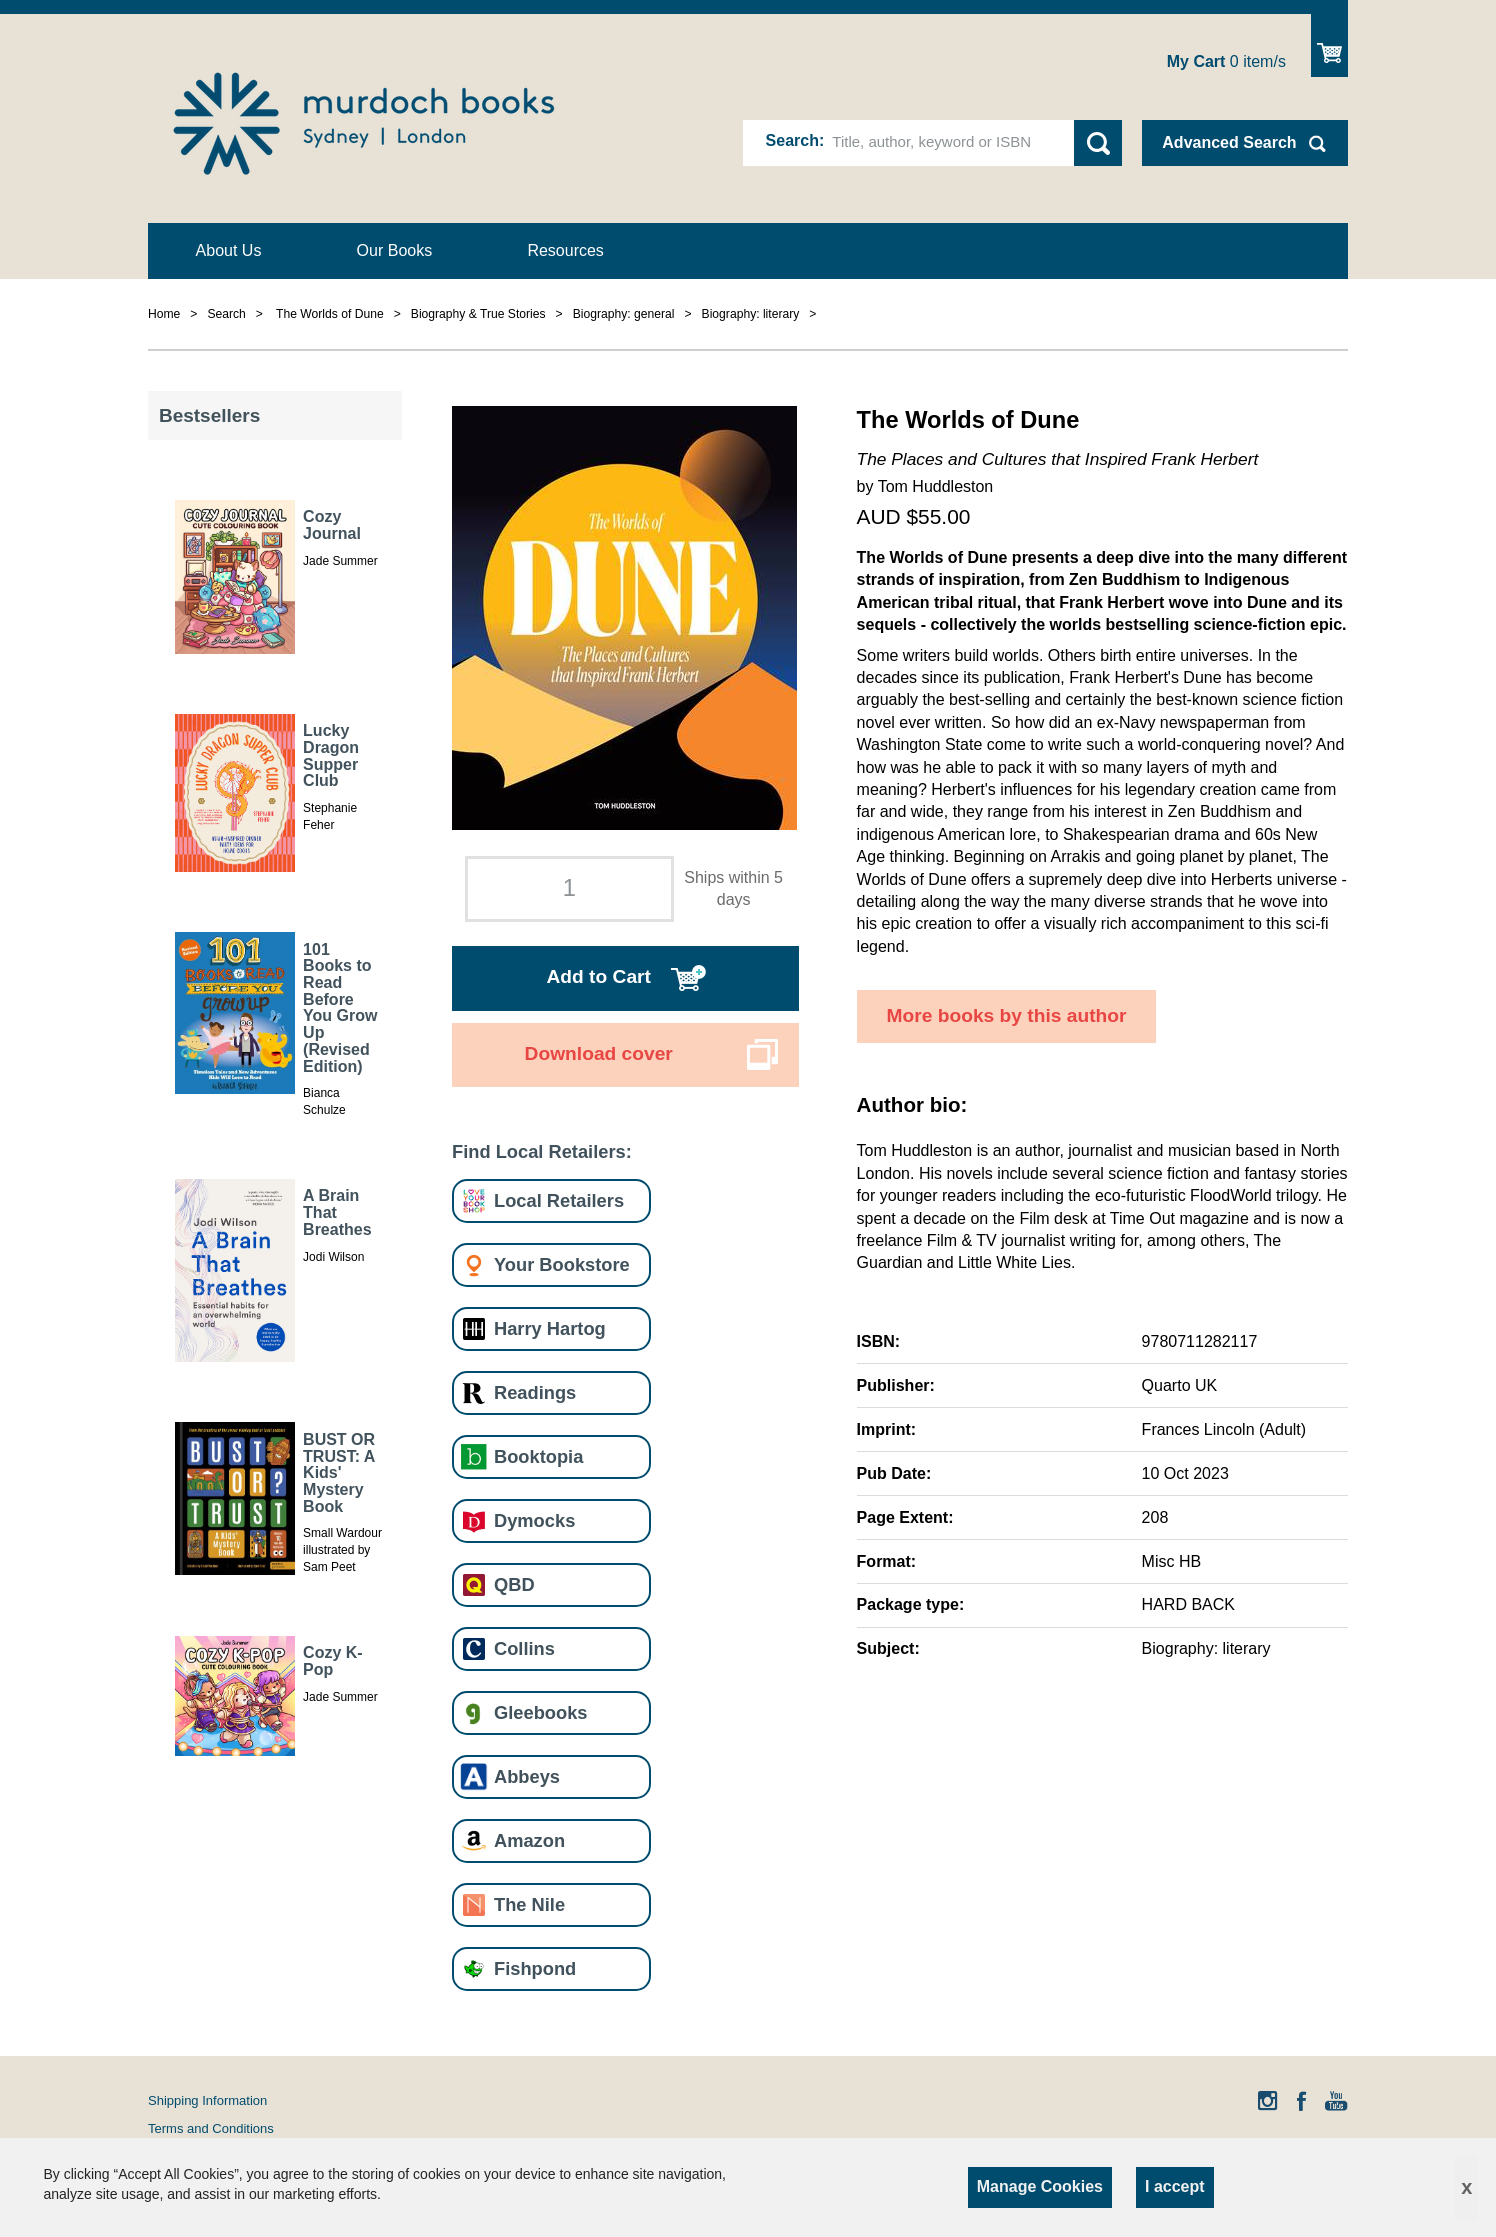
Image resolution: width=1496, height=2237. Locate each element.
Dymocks (534, 1520)
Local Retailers (559, 1200)
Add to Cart (598, 976)
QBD (514, 1584)
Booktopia (538, 1456)
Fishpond (535, 1968)
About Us (229, 250)
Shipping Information (207, 2100)
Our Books (395, 250)
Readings (535, 1392)
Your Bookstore (562, 1264)
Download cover (599, 1053)
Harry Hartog (550, 1328)
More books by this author (1007, 1015)
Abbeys (527, 1776)
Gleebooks (540, 1712)
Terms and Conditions (211, 2128)
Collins (524, 1648)
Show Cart (1329, 45)
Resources (565, 250)
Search (792, 140)
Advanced (1229, 142)
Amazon (529, 1840)
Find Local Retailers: (542, 1151)
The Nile (529, 1904)
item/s (1226, 61)
